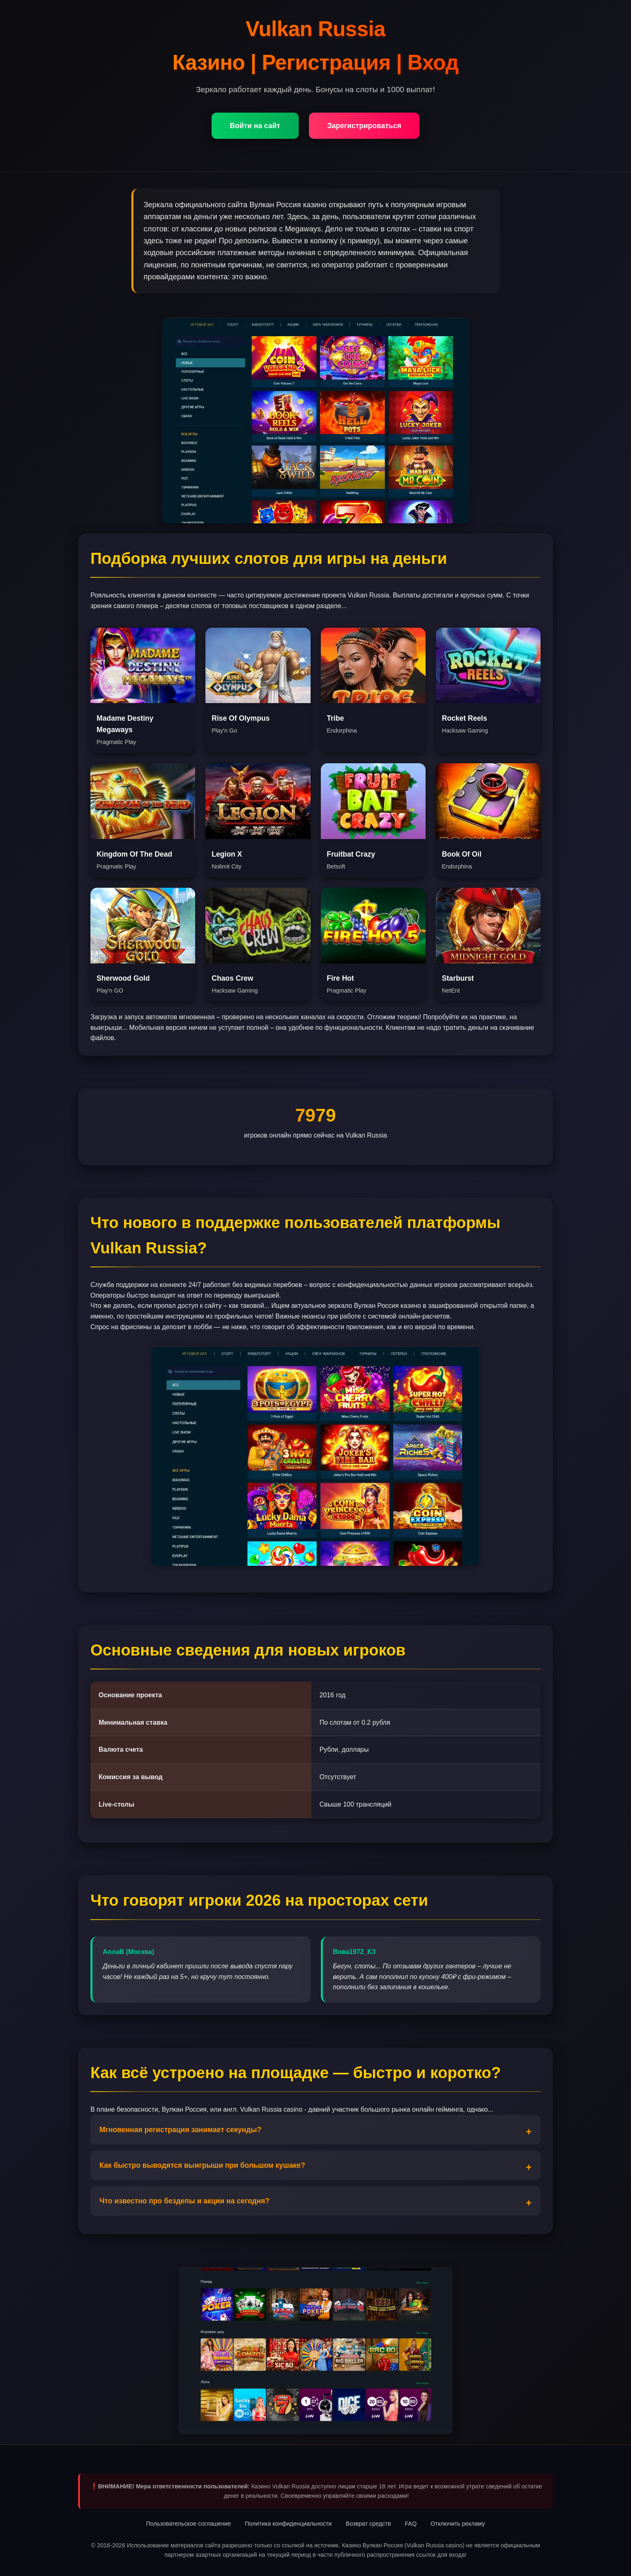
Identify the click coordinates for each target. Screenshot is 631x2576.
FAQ (411, 2523)
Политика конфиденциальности (288, 2523)
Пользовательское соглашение (188, 2523)
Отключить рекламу (457, 2523)
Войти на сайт (255, 126)
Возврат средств (368, 2523)
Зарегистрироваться (364, 126)
